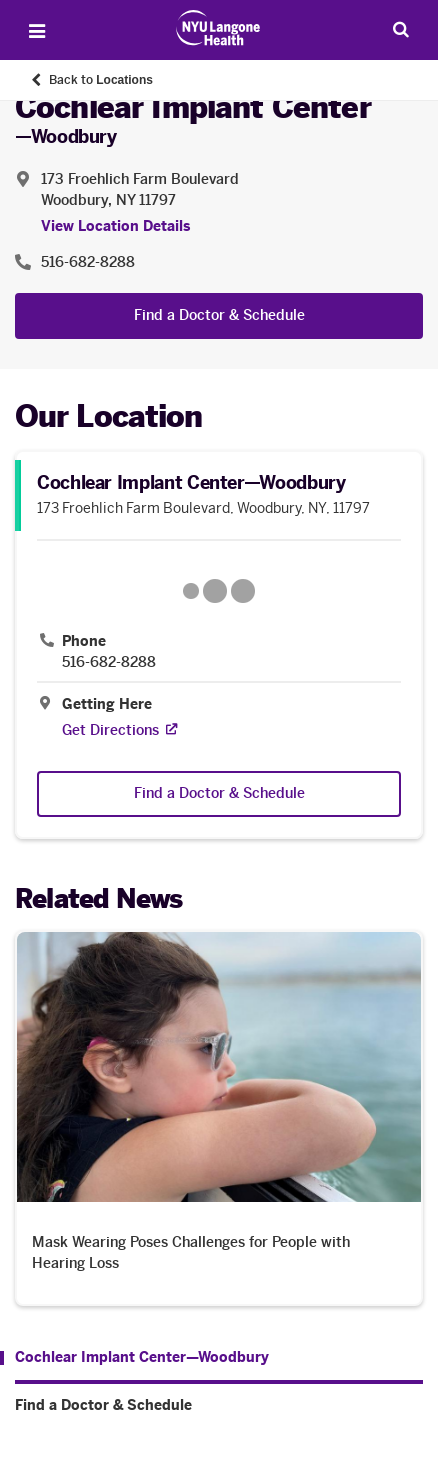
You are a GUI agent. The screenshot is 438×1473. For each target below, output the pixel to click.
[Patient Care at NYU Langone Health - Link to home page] (218, 28)
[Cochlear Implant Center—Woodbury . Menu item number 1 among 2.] (134, 1358)
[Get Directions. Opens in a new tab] (110, 730)
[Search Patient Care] (401, 29)
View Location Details (115, 226)
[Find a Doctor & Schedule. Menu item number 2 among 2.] (219, 1406)
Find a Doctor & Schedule (219, 315)
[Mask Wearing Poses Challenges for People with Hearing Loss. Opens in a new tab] (219, 1117)
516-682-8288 (109, 663)
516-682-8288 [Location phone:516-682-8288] (88, 262)
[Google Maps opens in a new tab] (219, 591)
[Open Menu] (37, 31)
